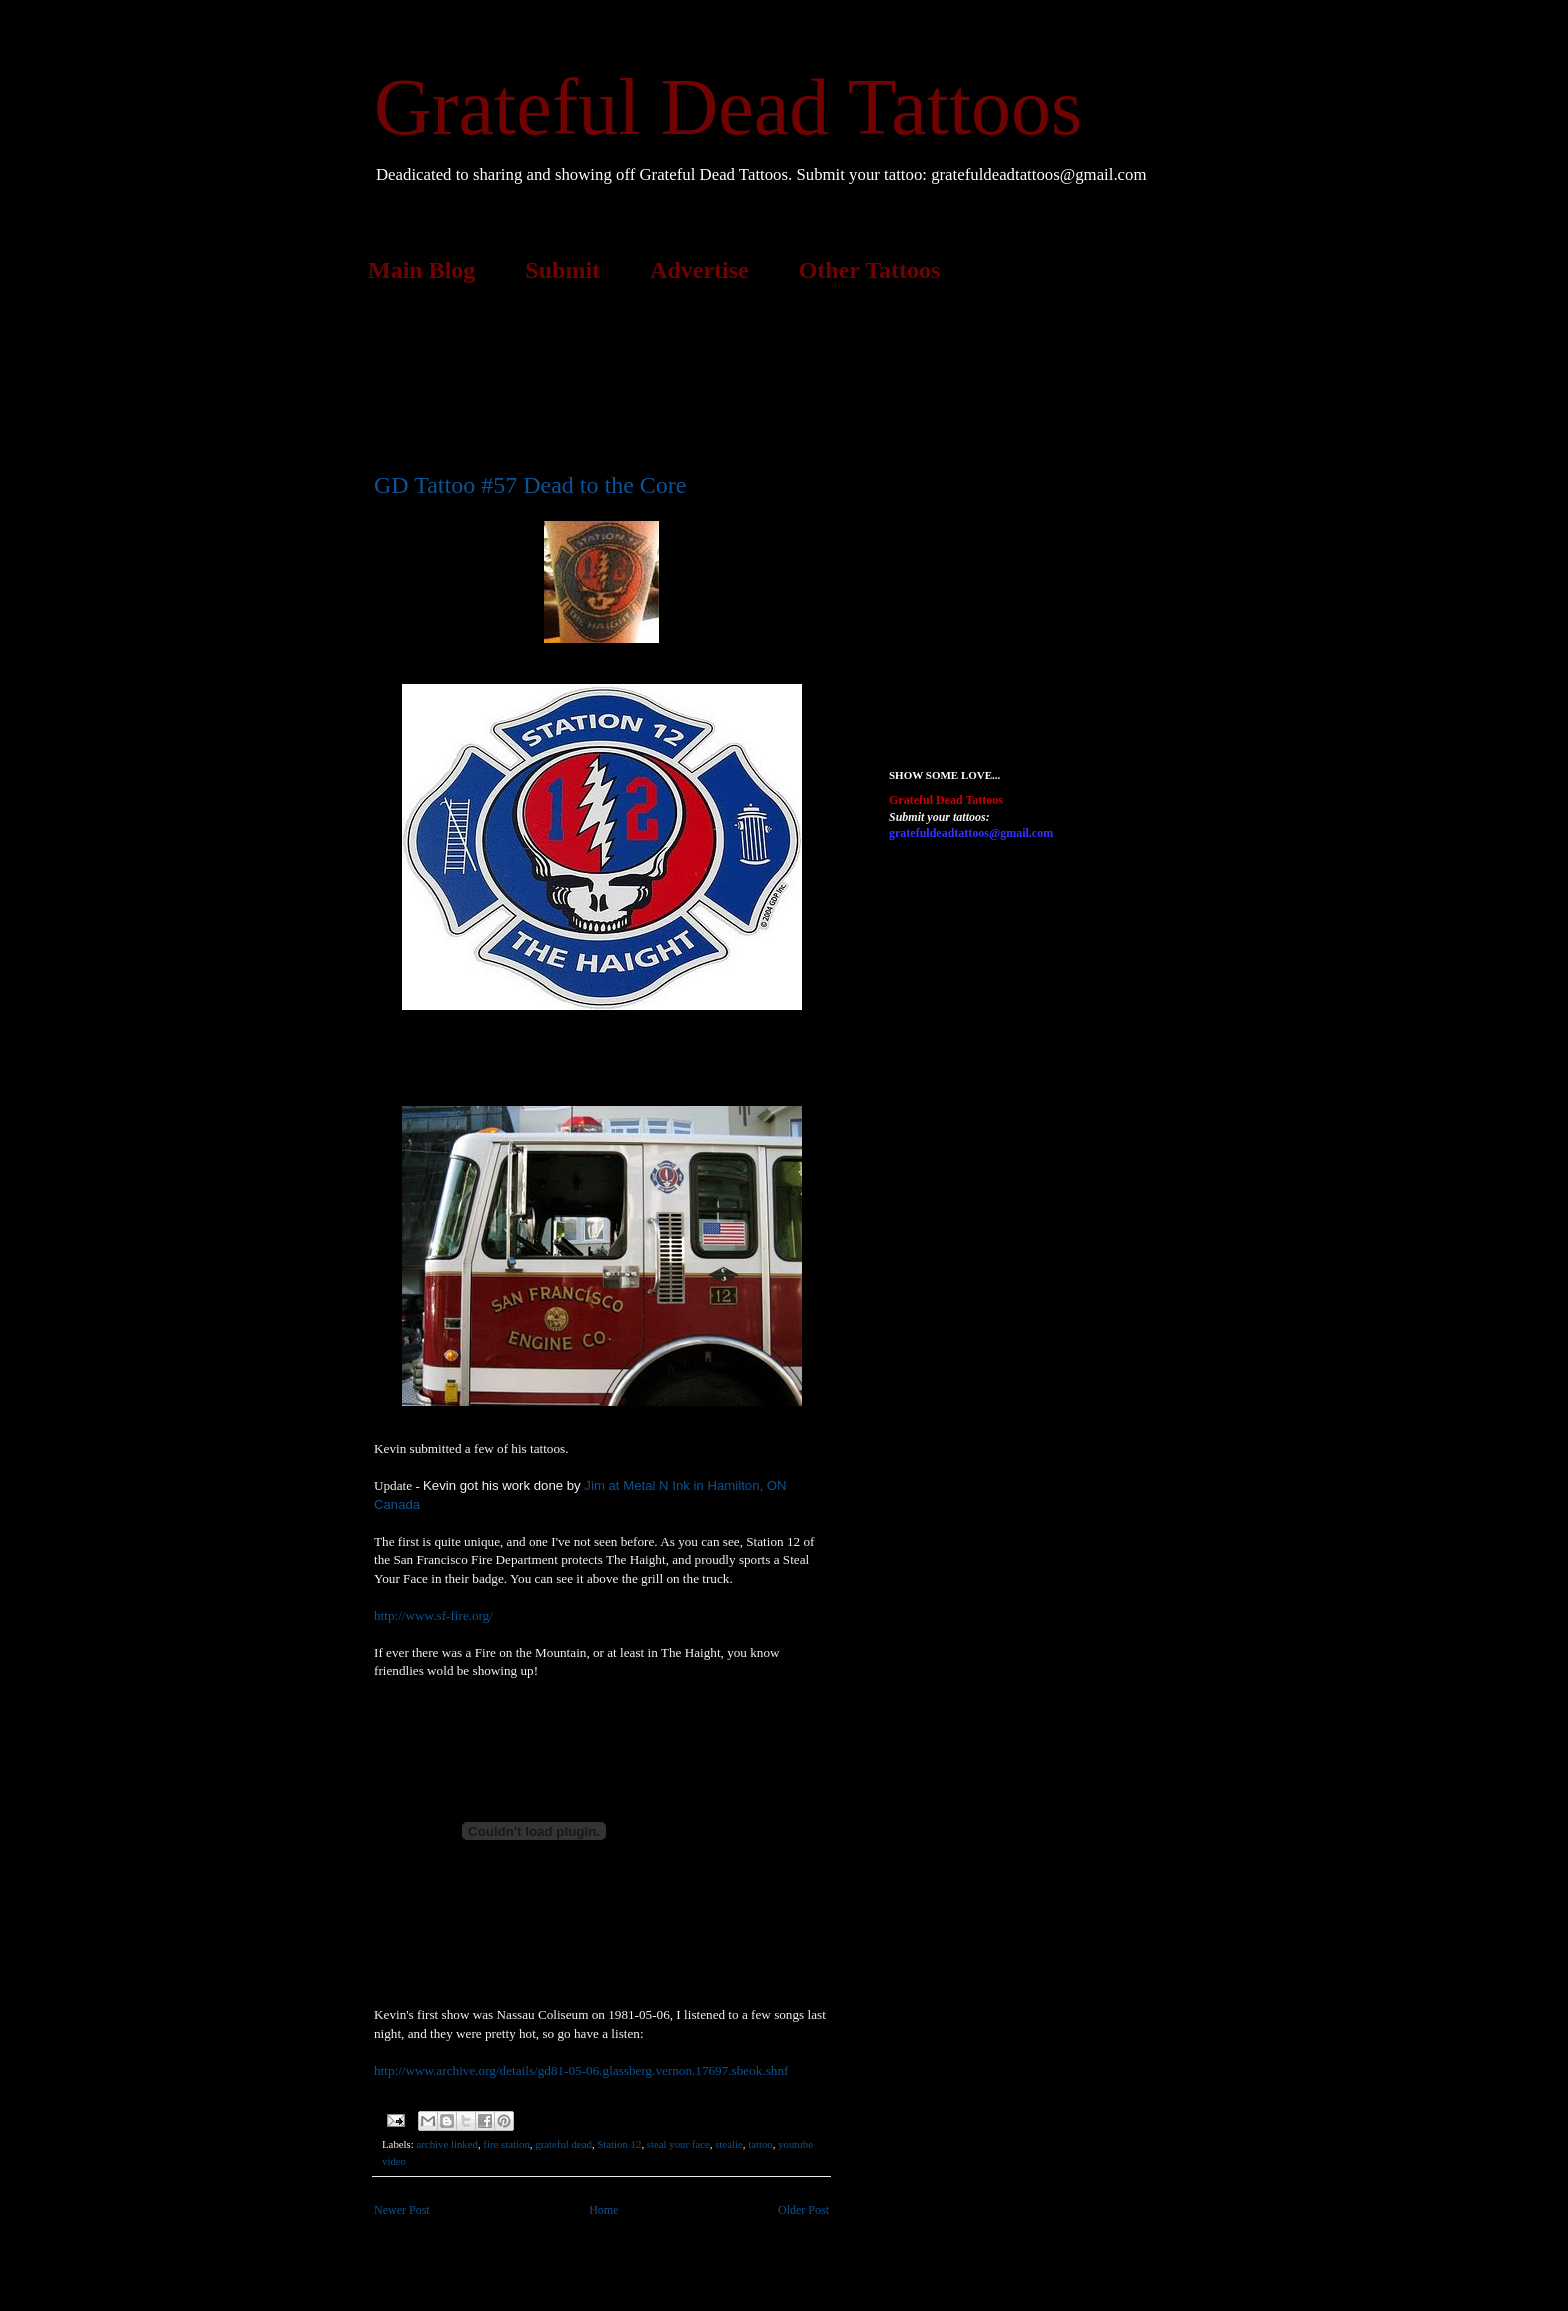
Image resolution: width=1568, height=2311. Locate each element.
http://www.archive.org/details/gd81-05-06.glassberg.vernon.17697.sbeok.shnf (581, 2070)
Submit (562, 270)
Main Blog (421, 270)
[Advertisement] (738, 374)
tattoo (760, 2144)
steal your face (678, 2144)
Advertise (699, 270)
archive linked (446, 2144)
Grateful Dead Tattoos (728, 107)
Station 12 (619, 2144)
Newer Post (402, 2210)
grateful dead (563, 2144)
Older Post (803, 2210)
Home (603, 2210)
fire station (506, 2144)
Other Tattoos (870, 270)
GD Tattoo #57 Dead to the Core (530, 485)
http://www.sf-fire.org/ (433, 1615)
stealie (729, 2144)
